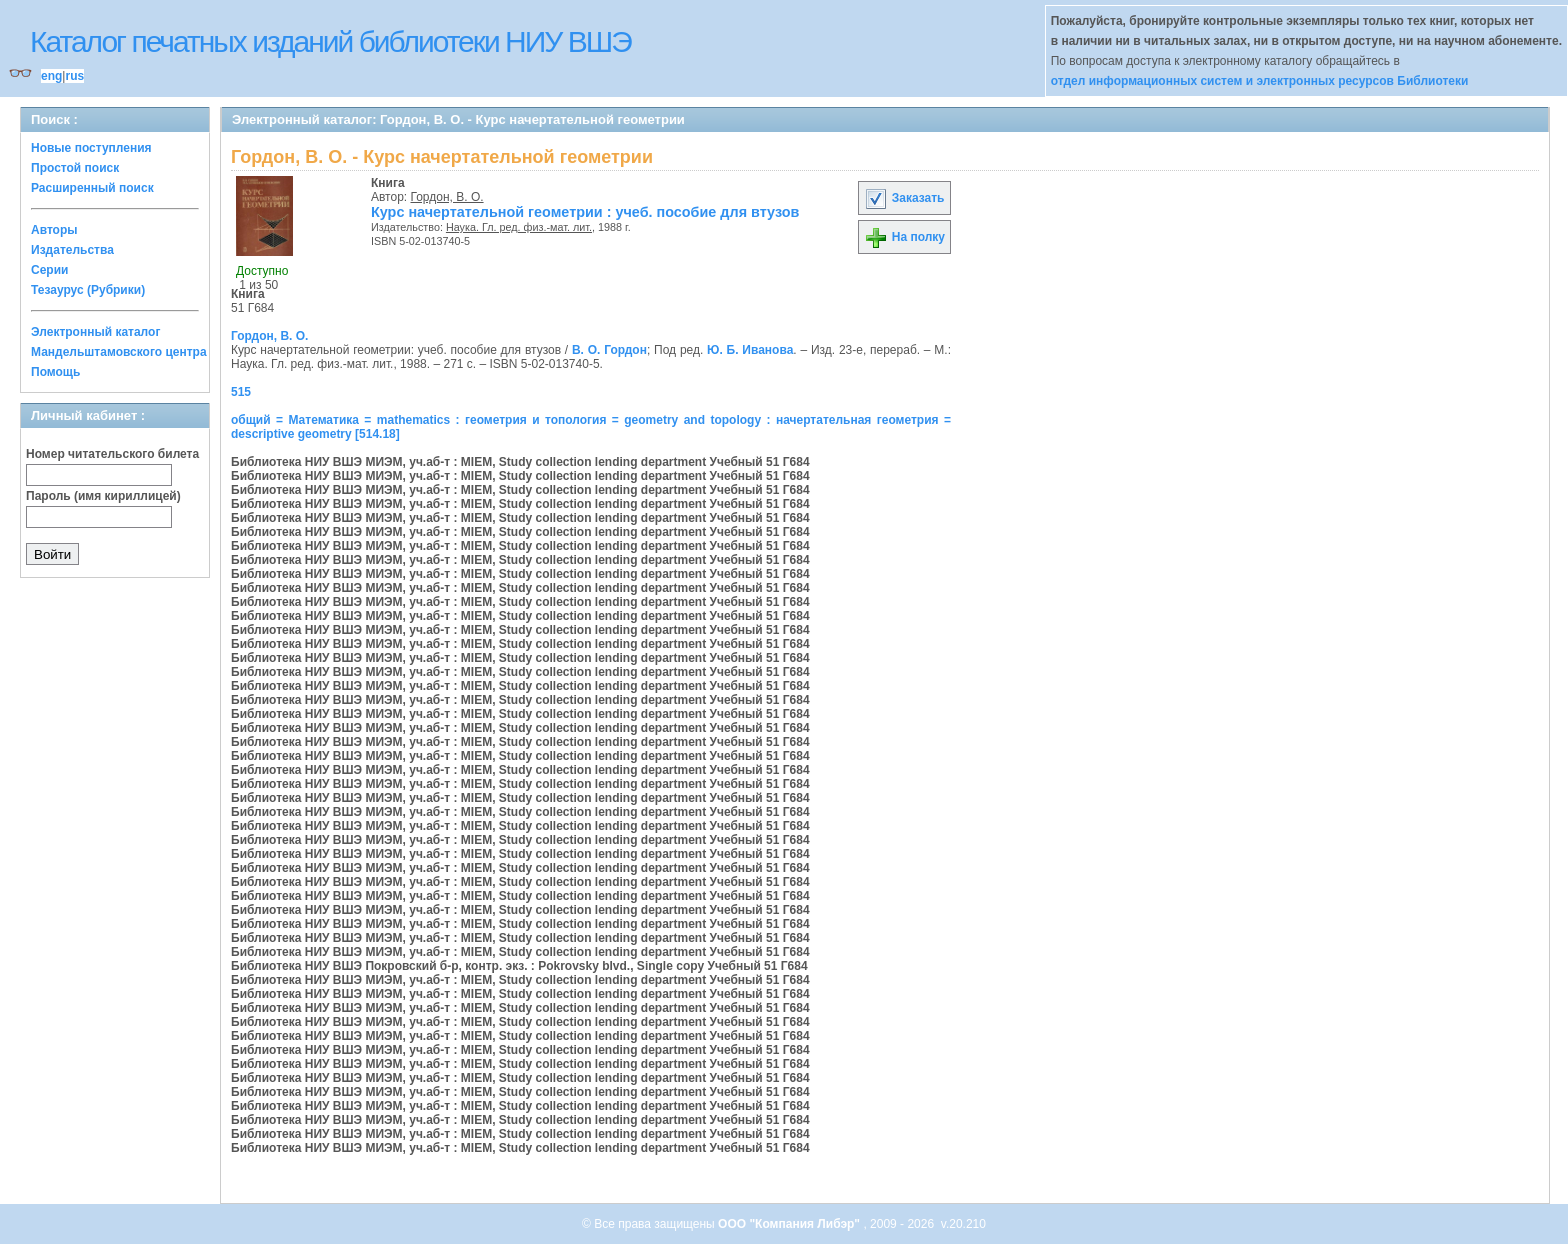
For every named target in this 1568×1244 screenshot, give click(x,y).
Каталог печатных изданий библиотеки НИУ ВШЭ (330, 41)
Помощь (55, 372)
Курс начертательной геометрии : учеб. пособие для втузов (585, 212)
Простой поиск (75, 168)
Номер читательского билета (112, 454)
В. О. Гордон (609, 350)
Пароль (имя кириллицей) (103, 496)
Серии (49, 270)
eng (51, 76)
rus (74, 76)
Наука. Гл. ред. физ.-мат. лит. (519, 227)
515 (241, 392)
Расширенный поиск (92, 188)
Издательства (72, 250)
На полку (904, 237)
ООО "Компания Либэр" (790, 1224)
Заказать (904, 198)
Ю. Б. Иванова (750, 350)
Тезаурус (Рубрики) (88, 290)
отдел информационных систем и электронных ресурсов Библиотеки (1260, 81)
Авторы (54, 230)
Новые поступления (91, 148)
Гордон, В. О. (447, 197)
